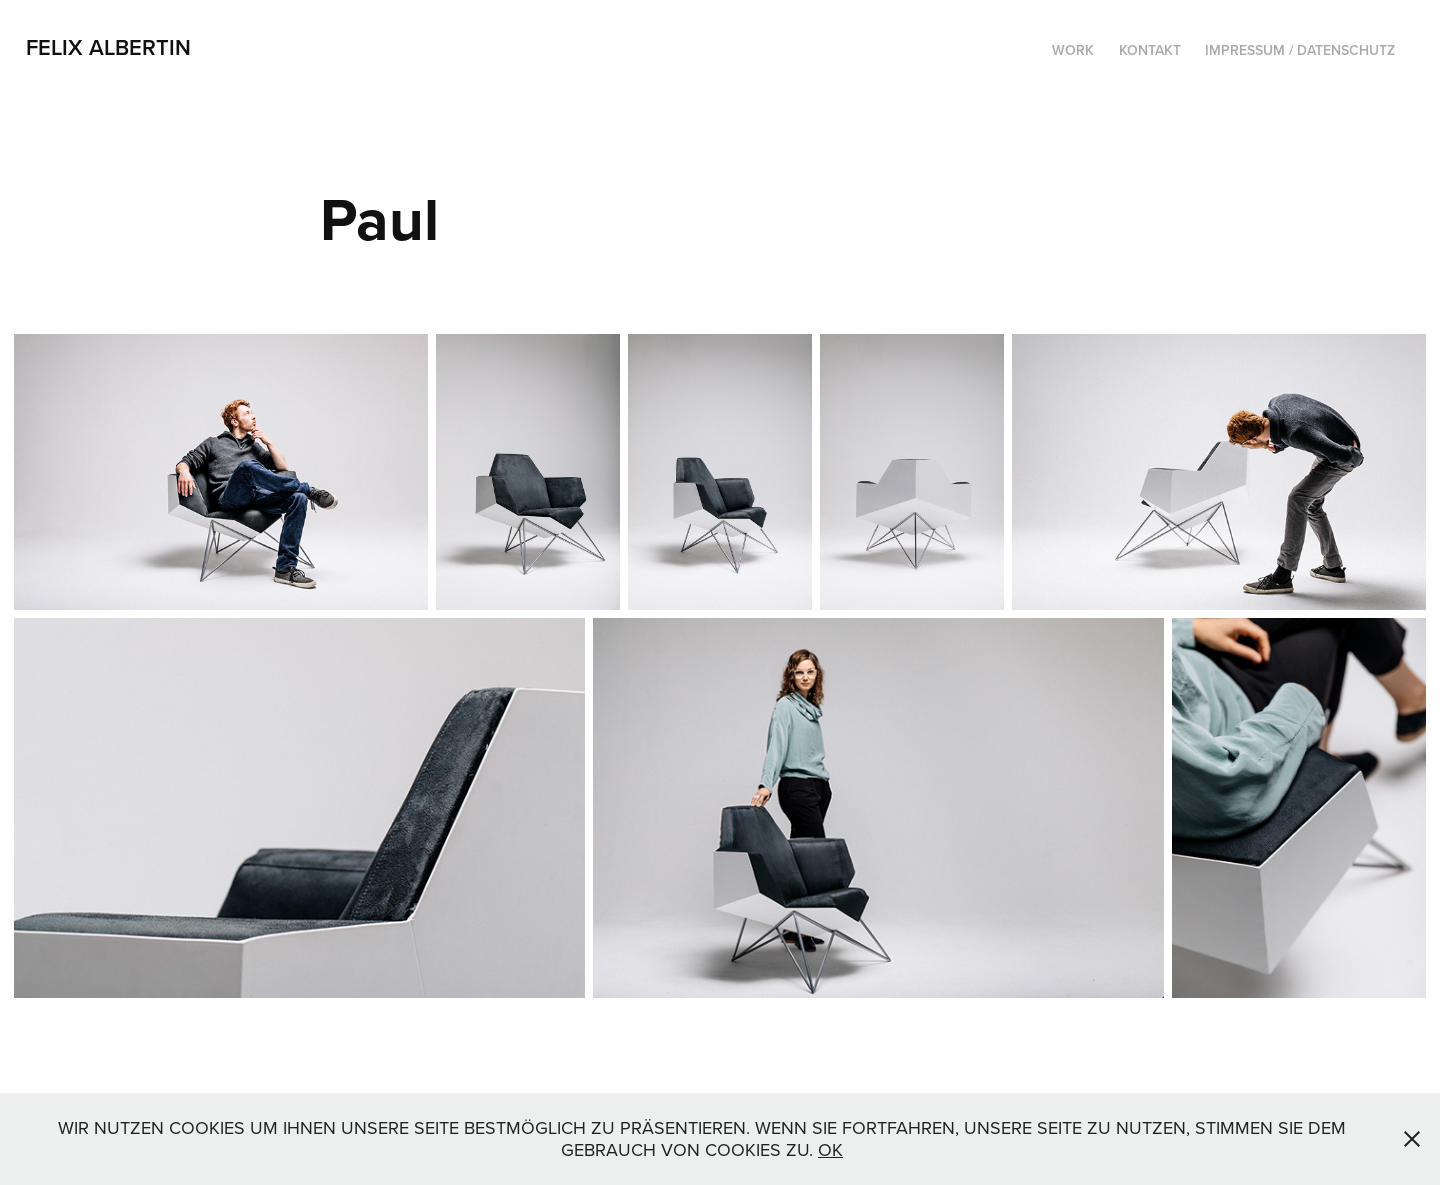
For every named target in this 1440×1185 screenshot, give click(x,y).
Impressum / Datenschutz (1300, 50)
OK (830, 1149)
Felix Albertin (108, 47)
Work (1073, 50)
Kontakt (1150, 50)
